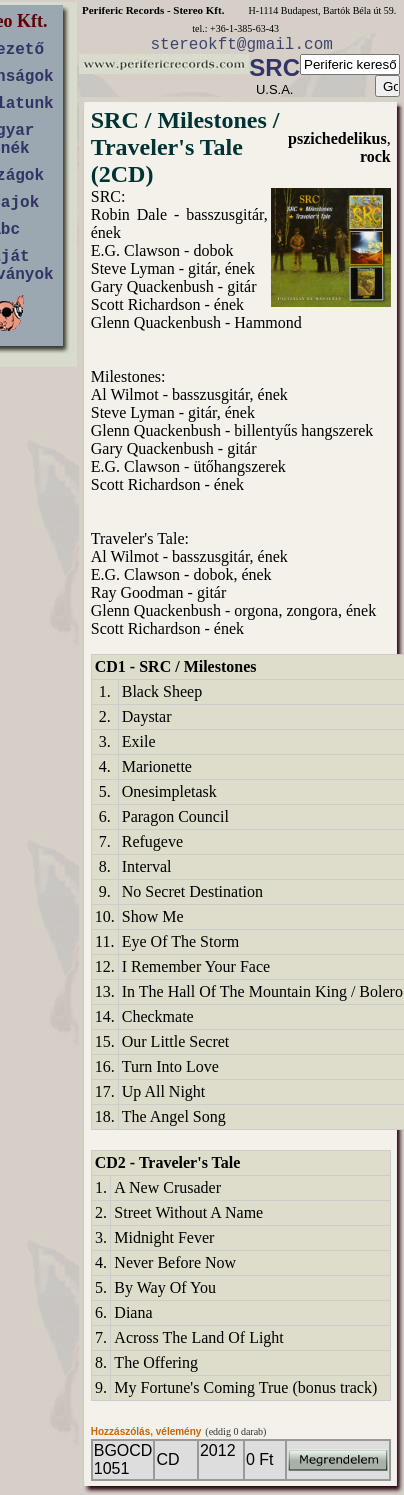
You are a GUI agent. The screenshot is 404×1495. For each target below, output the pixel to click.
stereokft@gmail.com (241, 45)
